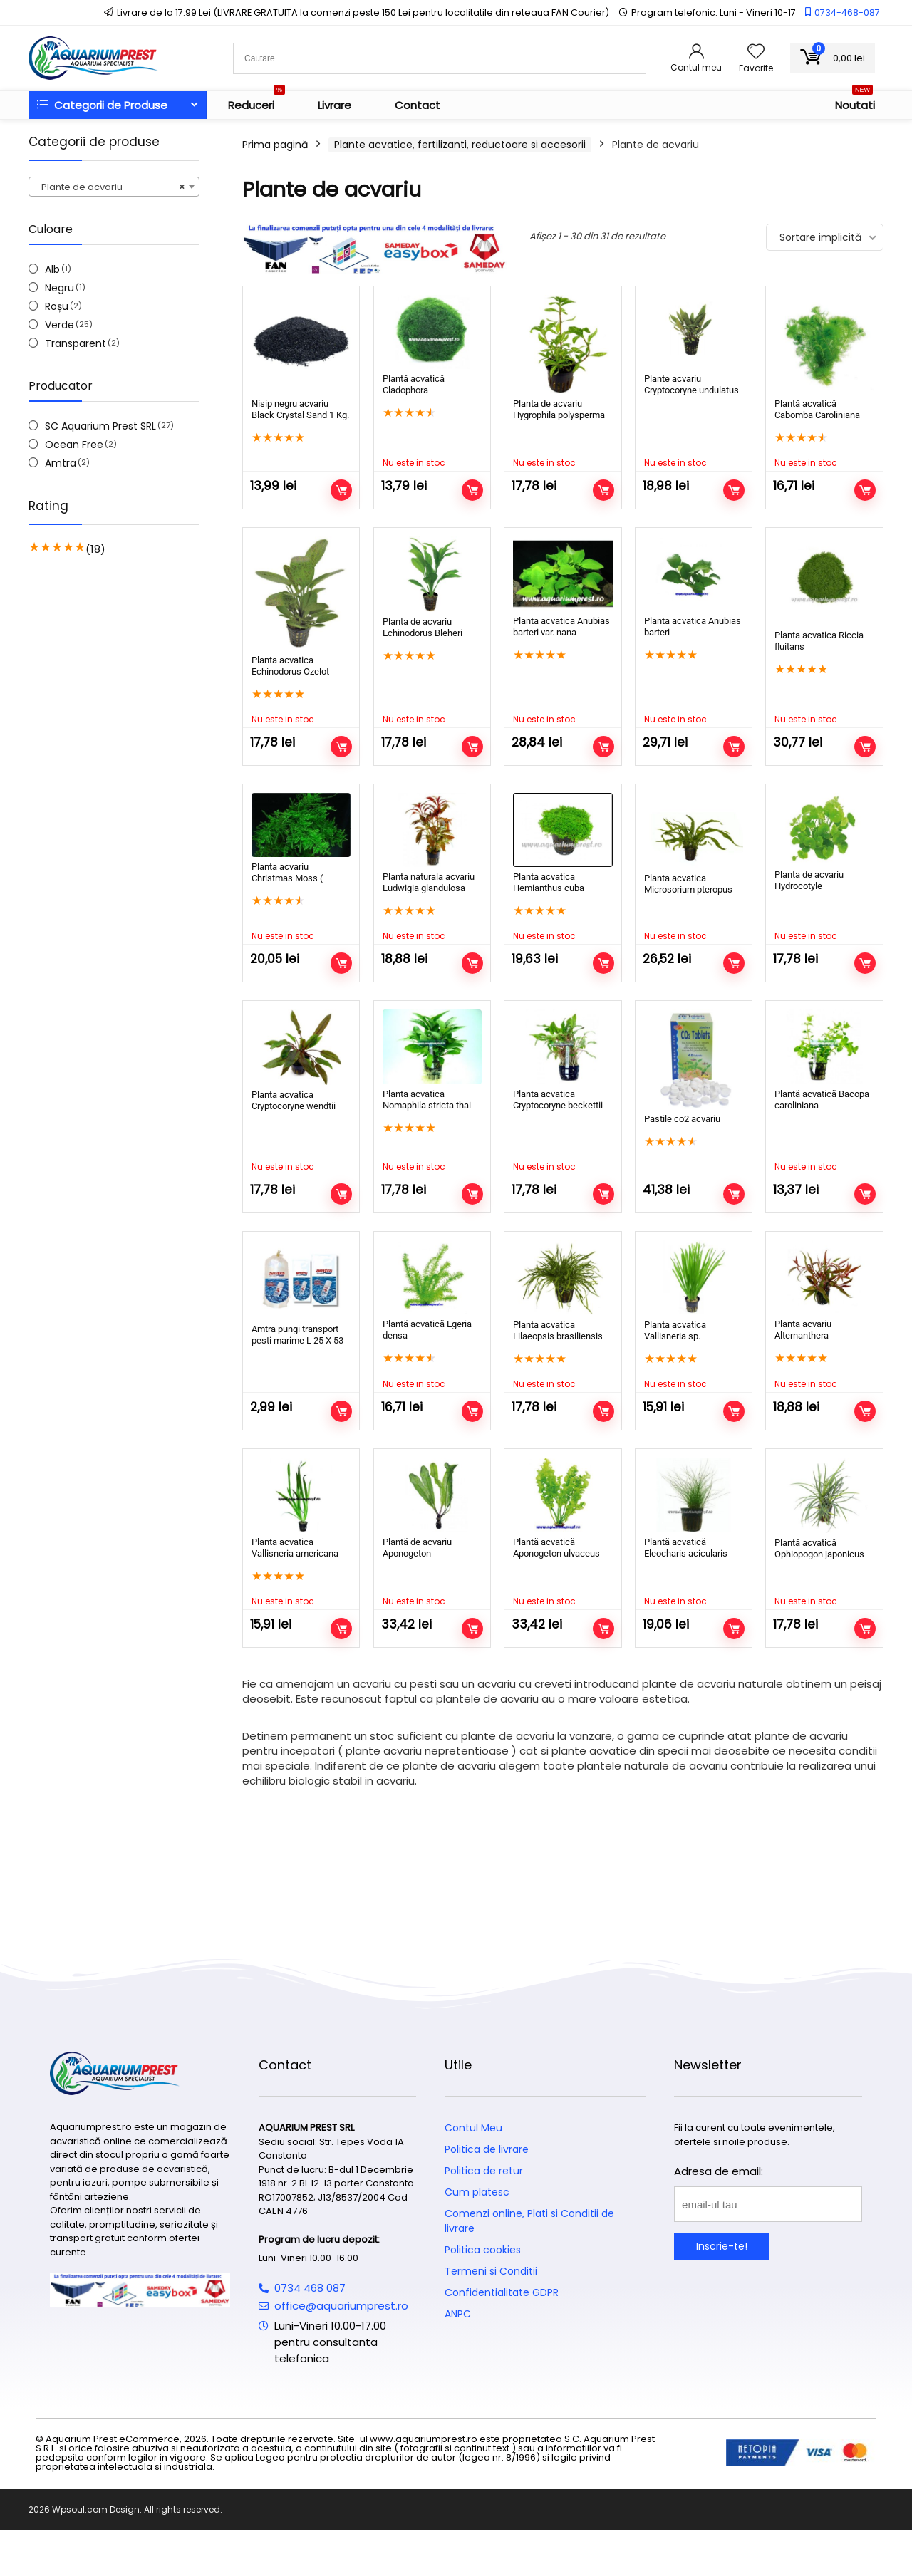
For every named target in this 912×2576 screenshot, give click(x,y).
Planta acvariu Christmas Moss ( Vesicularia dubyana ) (295, 878)
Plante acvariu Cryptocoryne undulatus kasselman (691, 390)
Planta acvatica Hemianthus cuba (548, 882)
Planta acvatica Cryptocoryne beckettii (558, 1100)
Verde (59, 325)
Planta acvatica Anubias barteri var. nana (561, 627)
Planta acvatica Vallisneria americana (295, 1548)
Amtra (60, 463)
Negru (59, 288)
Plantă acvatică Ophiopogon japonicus (819, 1573)
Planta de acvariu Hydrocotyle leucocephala (809, 886)
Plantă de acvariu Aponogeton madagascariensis (420, 1578)
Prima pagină (275, 144)
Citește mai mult (472, 490)
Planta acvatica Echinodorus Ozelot (290, 666)
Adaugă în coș (341, 490)
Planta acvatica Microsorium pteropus (688, 884)
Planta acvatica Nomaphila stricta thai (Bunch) (427, 1105)
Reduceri (256, 102)
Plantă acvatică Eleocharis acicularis (685, 1573)
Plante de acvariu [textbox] (110, 187)
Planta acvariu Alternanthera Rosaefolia (802, 1335)
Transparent (75, 343)
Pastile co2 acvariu (682, 1118)
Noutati (855, 102)
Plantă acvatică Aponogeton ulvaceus (556, 1573)
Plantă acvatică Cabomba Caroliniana (817, 409)
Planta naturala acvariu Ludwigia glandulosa (429, 882)
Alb (52, 269)
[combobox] (114, 187)
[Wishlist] (756, 52)
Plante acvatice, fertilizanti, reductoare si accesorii (460, 144)
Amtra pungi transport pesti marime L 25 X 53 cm (297, 1340)
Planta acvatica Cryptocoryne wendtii (294, 1100)
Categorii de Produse (102, 105)
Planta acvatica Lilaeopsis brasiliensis (558, 1330)
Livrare (334, 105)
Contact (417, 105)
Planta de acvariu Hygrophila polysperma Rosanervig (559, 415)
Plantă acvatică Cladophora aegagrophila (414, 390)
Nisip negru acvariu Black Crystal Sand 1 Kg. (300, 409)
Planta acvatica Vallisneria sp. (675, 1330)
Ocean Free (74, 444)
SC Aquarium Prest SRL (100, 426)
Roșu (56, 306)
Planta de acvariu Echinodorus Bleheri (422, 627)
